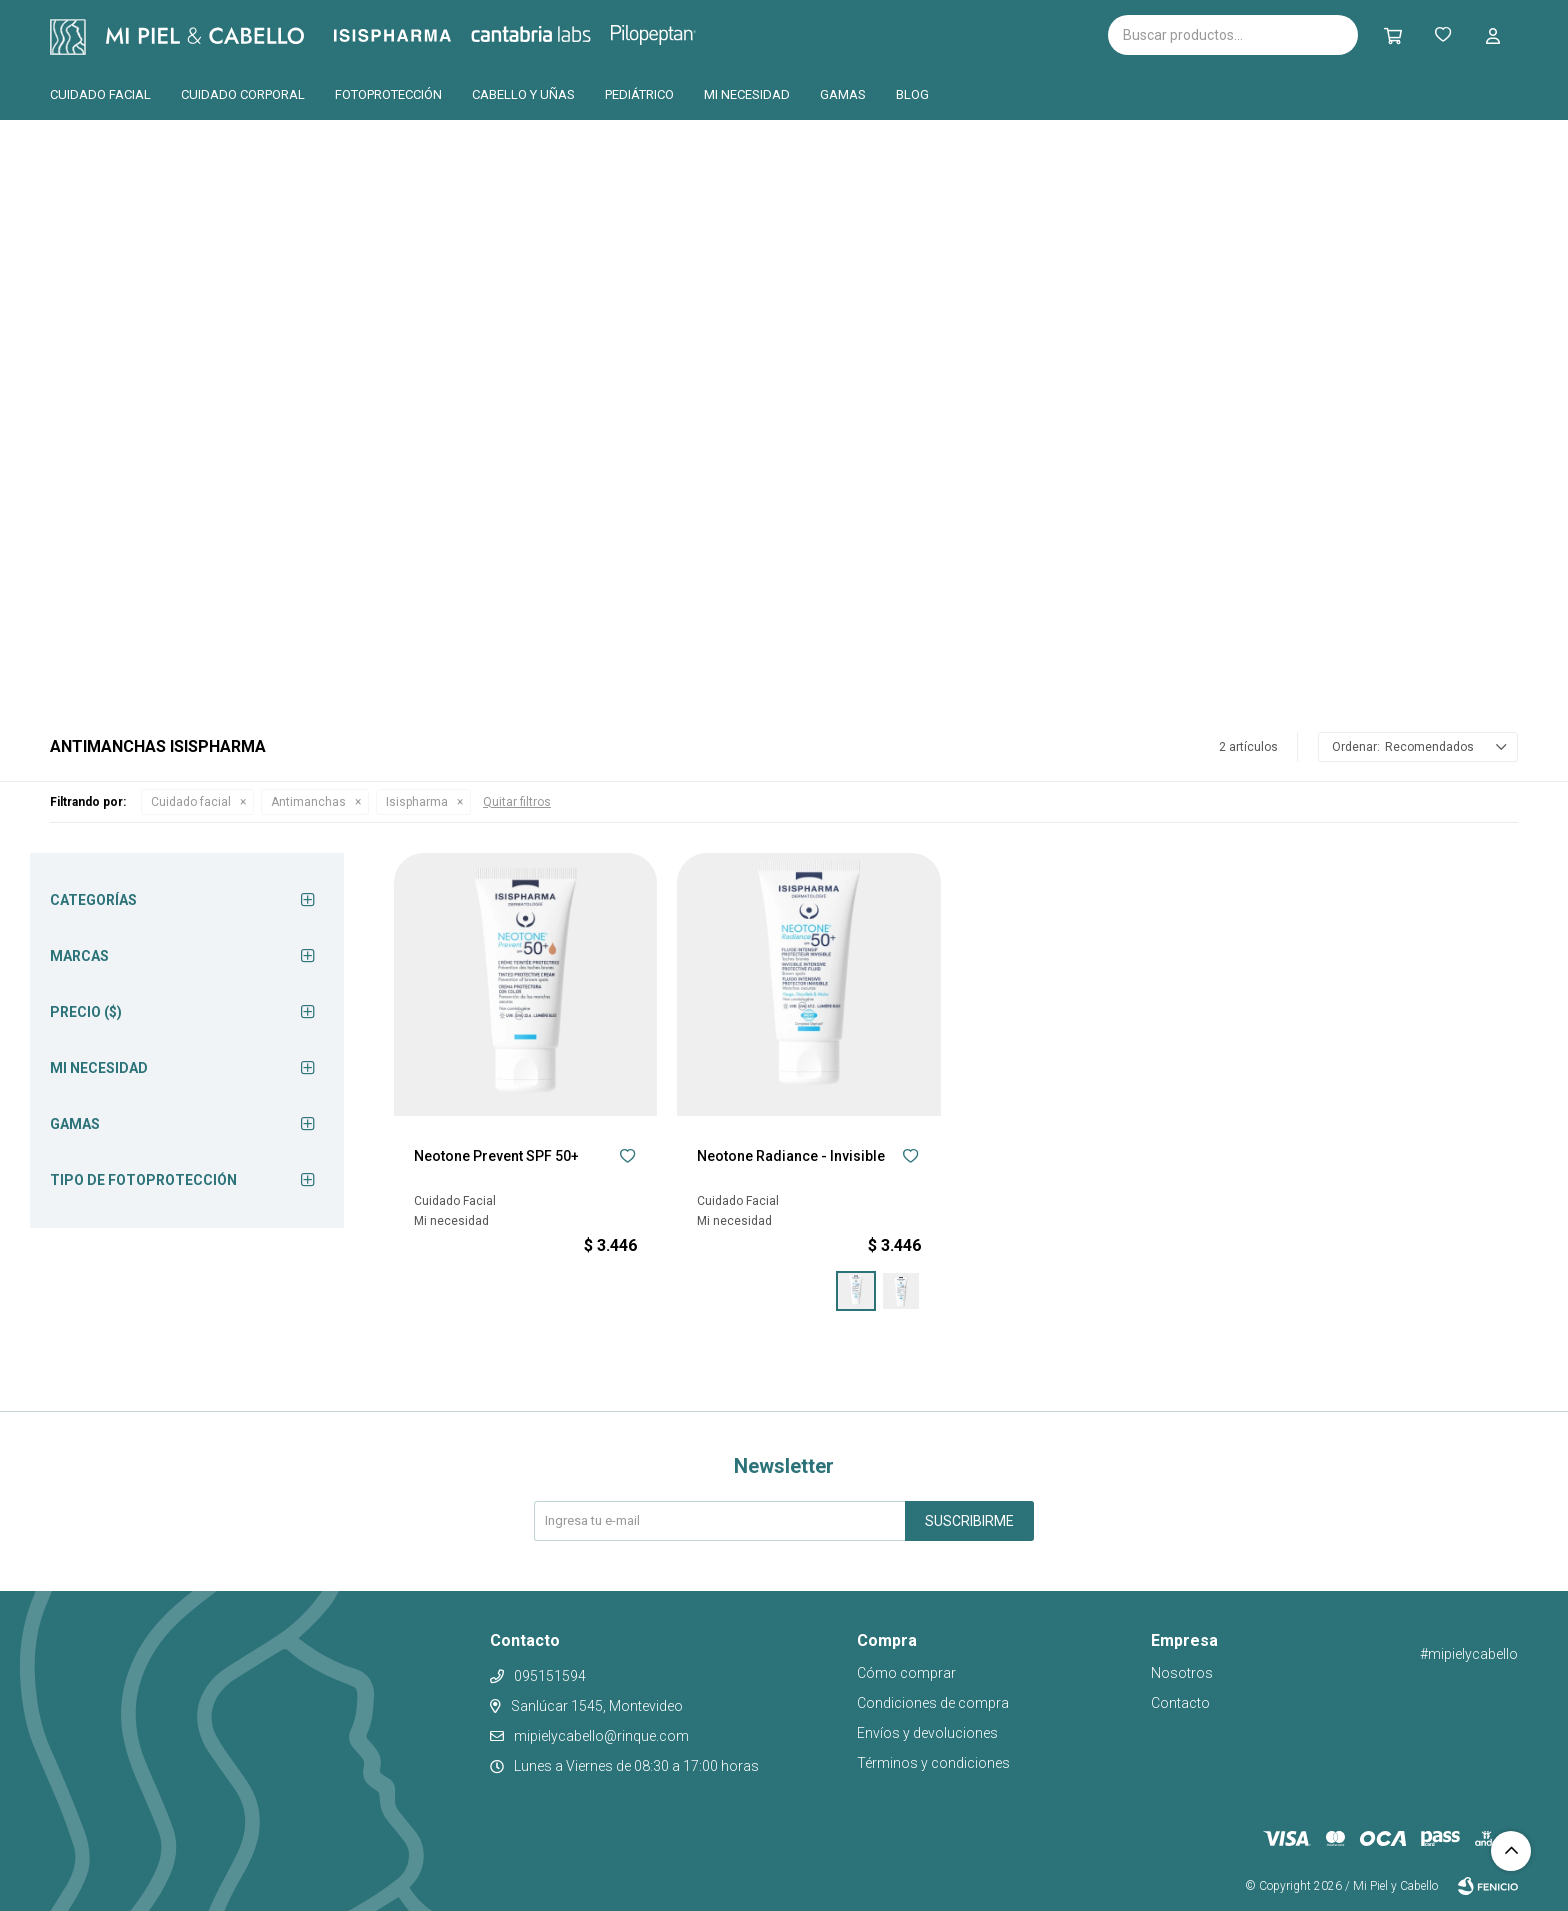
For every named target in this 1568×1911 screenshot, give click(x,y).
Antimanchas (308, 802)
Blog (912, 94)
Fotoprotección (388, 94)
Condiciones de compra (933, 1703)
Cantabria (564, 33)
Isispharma (420, 35)
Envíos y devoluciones (927, 1733)
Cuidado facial (100, 94)
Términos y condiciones (933, 1763)
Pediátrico (639, 94)
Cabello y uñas (523, 94)
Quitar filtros (517, 802)
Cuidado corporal (243, 94)
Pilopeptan (667, 32)
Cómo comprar (906, 1673)
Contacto (1180, 1703)
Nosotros (1182, 1673)
